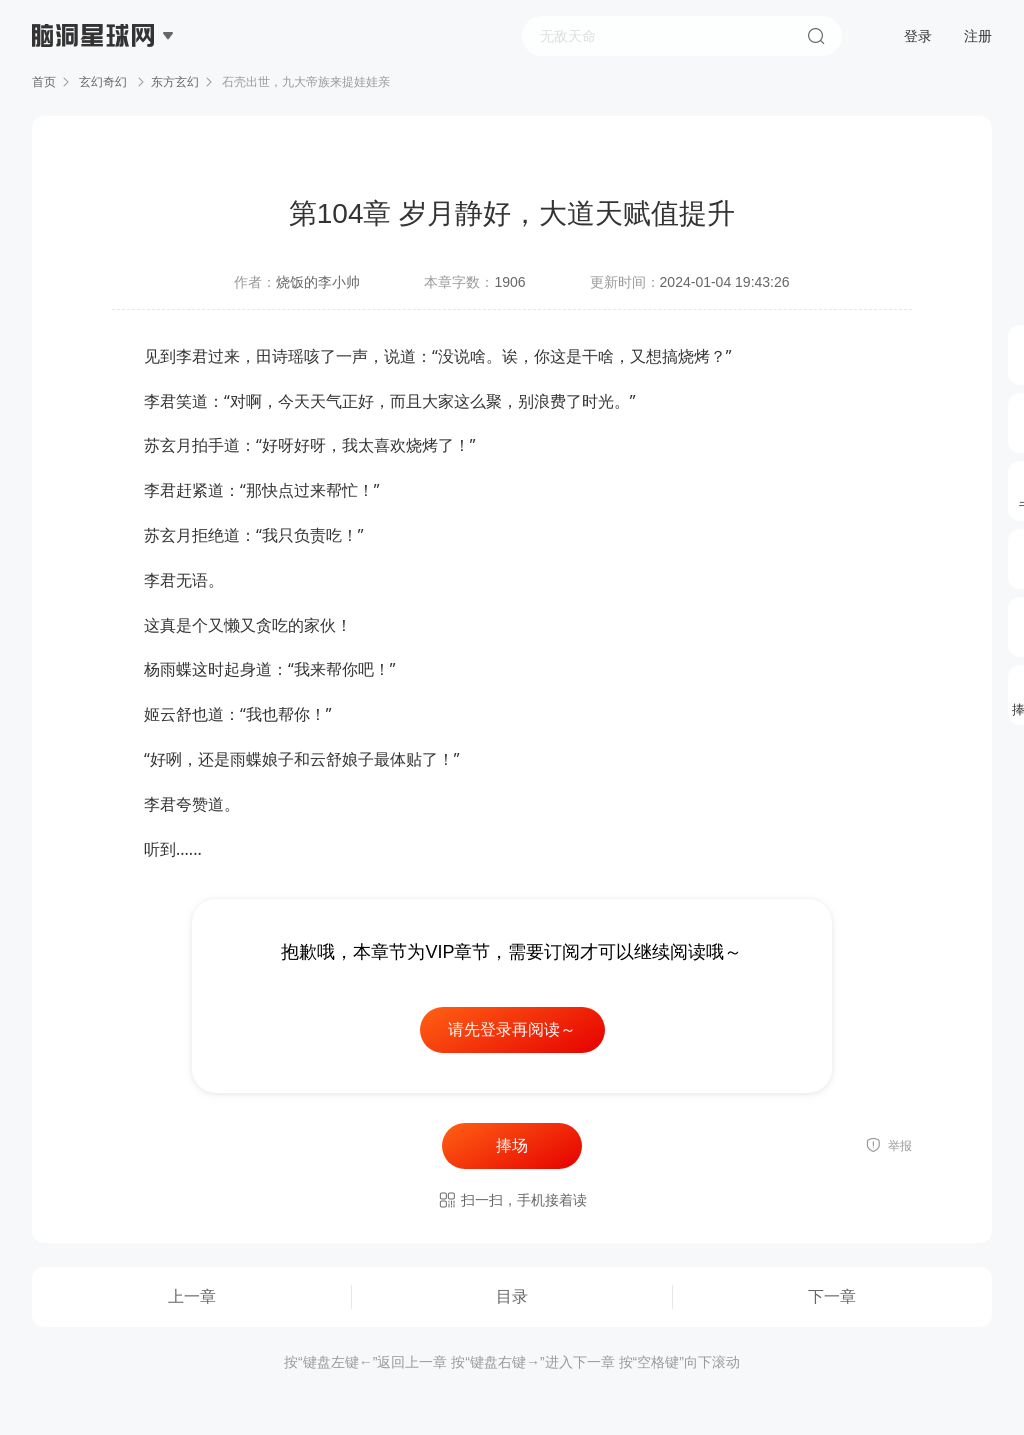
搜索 (816, 36)
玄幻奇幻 (103, 82)
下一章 (832, 1296)
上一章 (192, 1296)
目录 (512, 1296)
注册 (978, 36)
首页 (44, 82)
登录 (918, 36)
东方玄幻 (175, 82)
